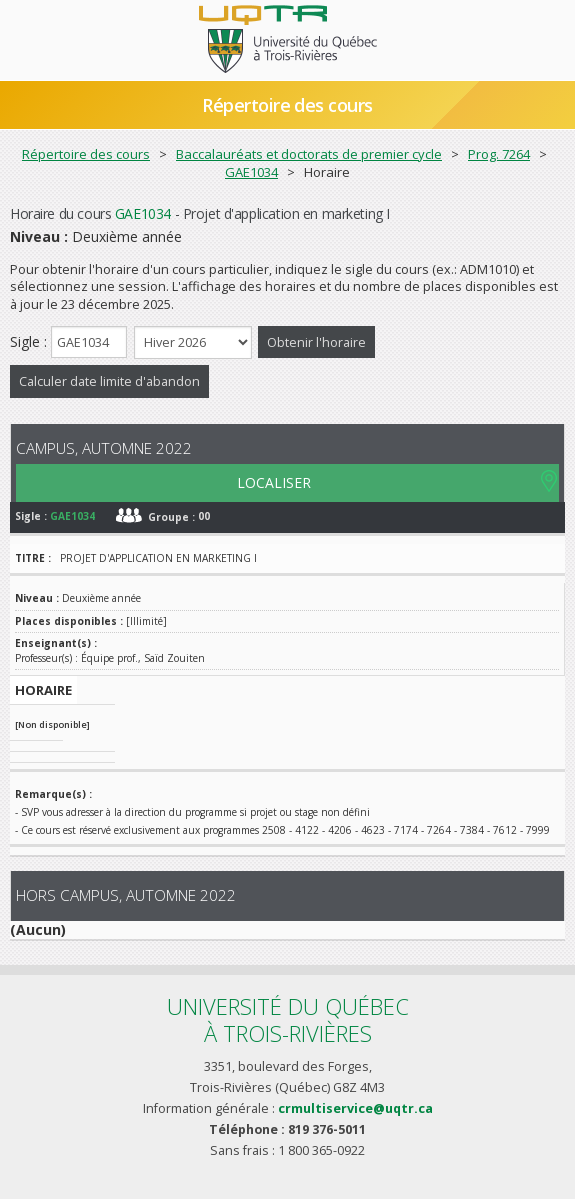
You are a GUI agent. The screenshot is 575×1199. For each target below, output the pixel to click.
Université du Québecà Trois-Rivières (288, 1019)
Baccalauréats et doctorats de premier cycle (309, 154)
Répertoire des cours (287, 105)
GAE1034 (251, 172)
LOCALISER (274, 482)
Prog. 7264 (499, 154)
